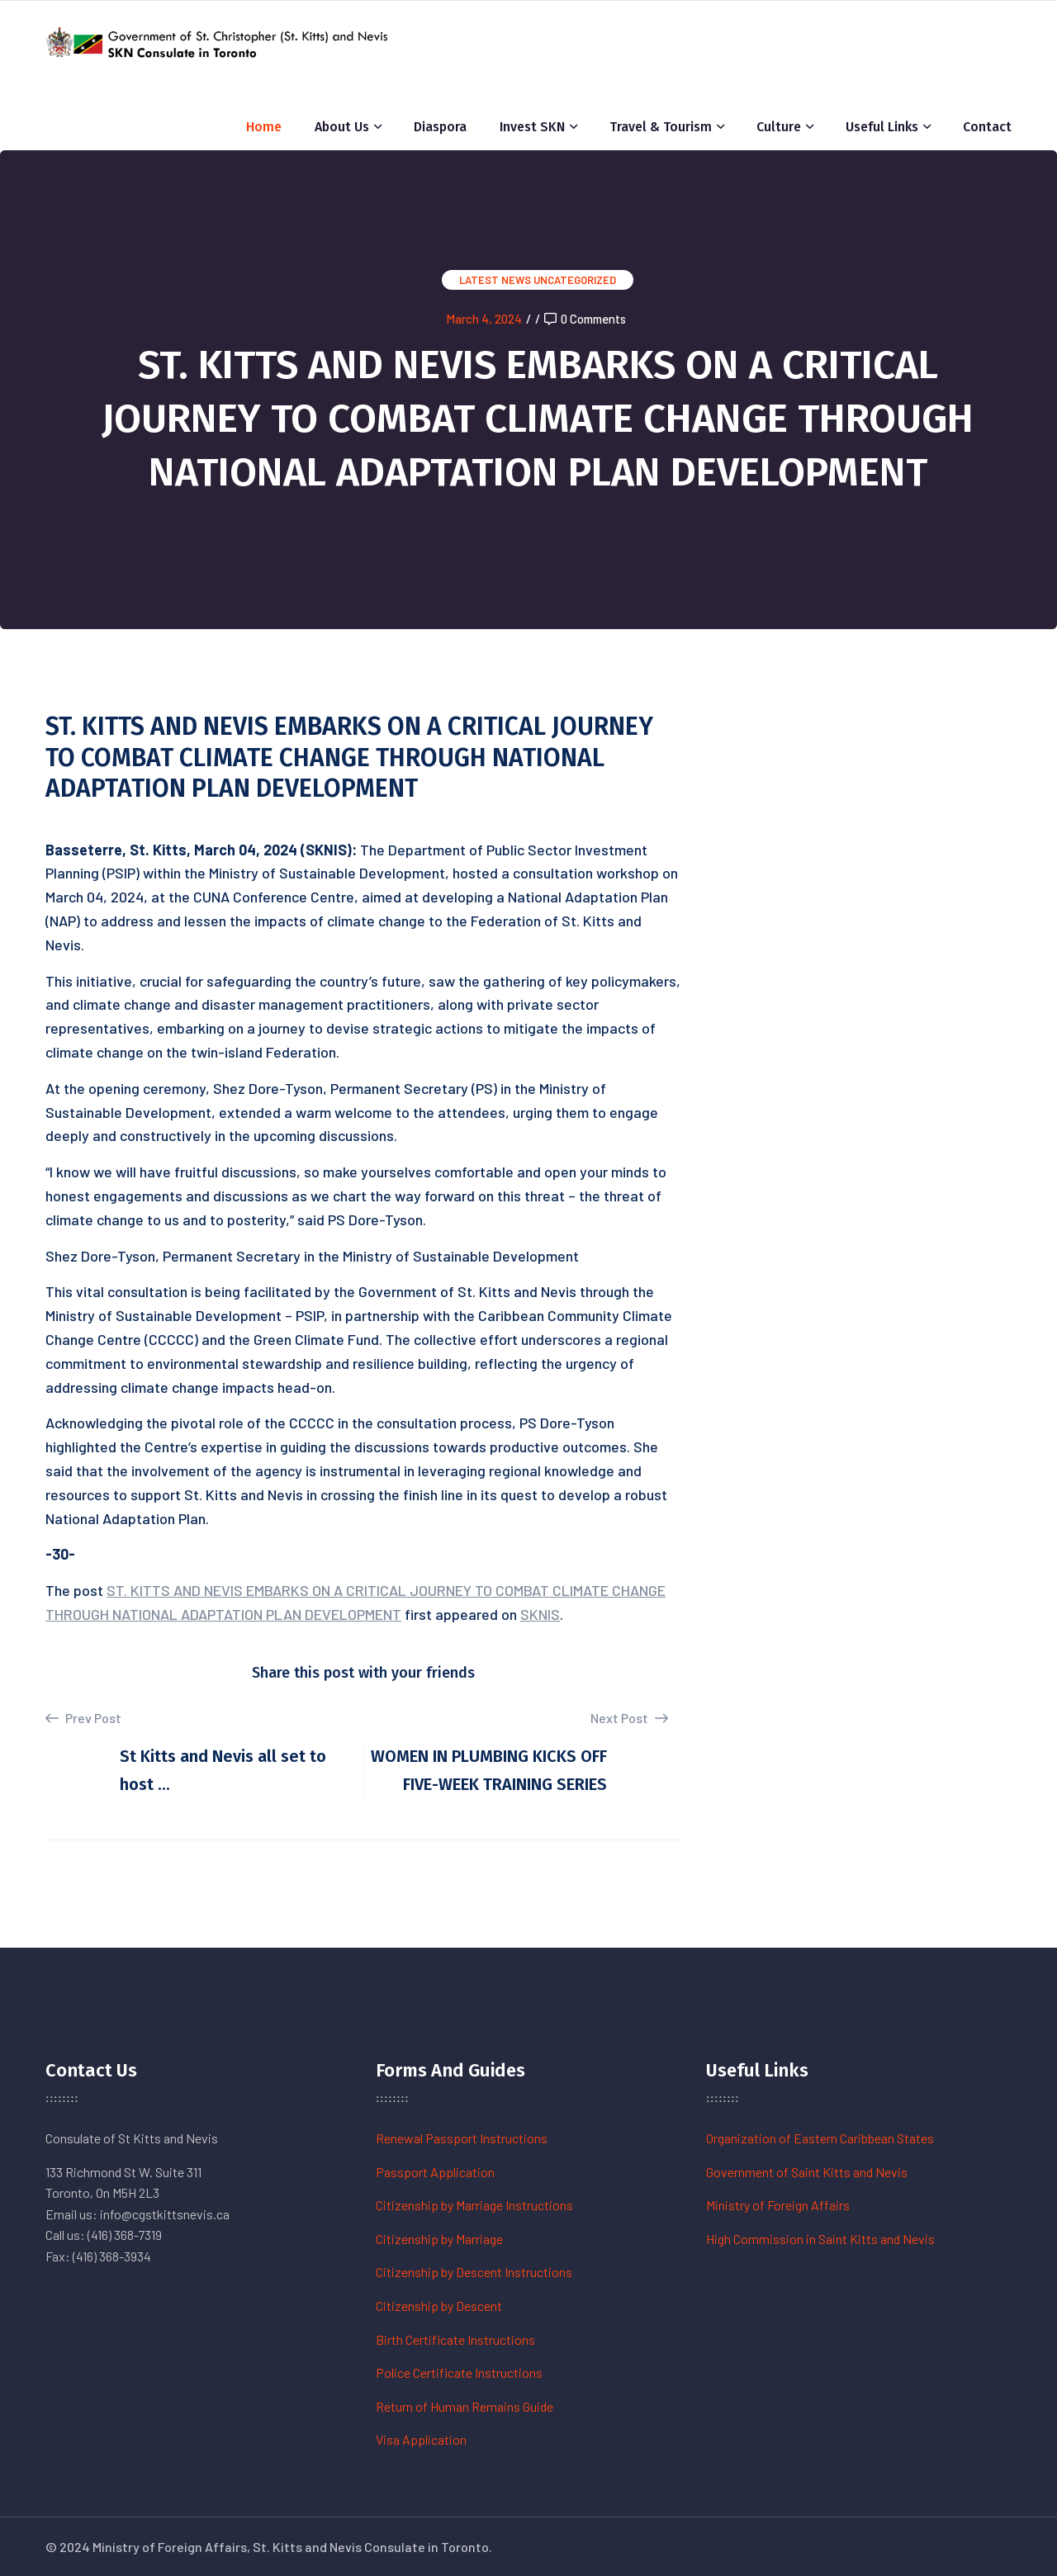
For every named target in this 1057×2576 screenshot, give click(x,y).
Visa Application (421, 2439)
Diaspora (440, 127)
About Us (342, 127)
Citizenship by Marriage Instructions (474, 2205)
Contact (987, 127)
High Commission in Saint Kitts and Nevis (820, 2239)
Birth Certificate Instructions (455, 2339)
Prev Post (83, 1718)
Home (264, 127)
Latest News (495, 279)
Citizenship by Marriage (439, 2239)
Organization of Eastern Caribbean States (820, 2138)
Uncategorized (574, 279)
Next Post (629, 1718)
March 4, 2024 (484, 318)
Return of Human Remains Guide (464, 2406)
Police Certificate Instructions (459, 2372)
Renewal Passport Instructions (461, 2138)
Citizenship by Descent (439, 2305)
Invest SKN (532, 127)
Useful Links (882, 127)
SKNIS (540, 1614)
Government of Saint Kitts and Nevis (807, 2172)
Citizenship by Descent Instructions (474, 2272)
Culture (778, 127)
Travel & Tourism (660, 127)
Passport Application (435, 2172)
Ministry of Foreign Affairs (778, 2205)
